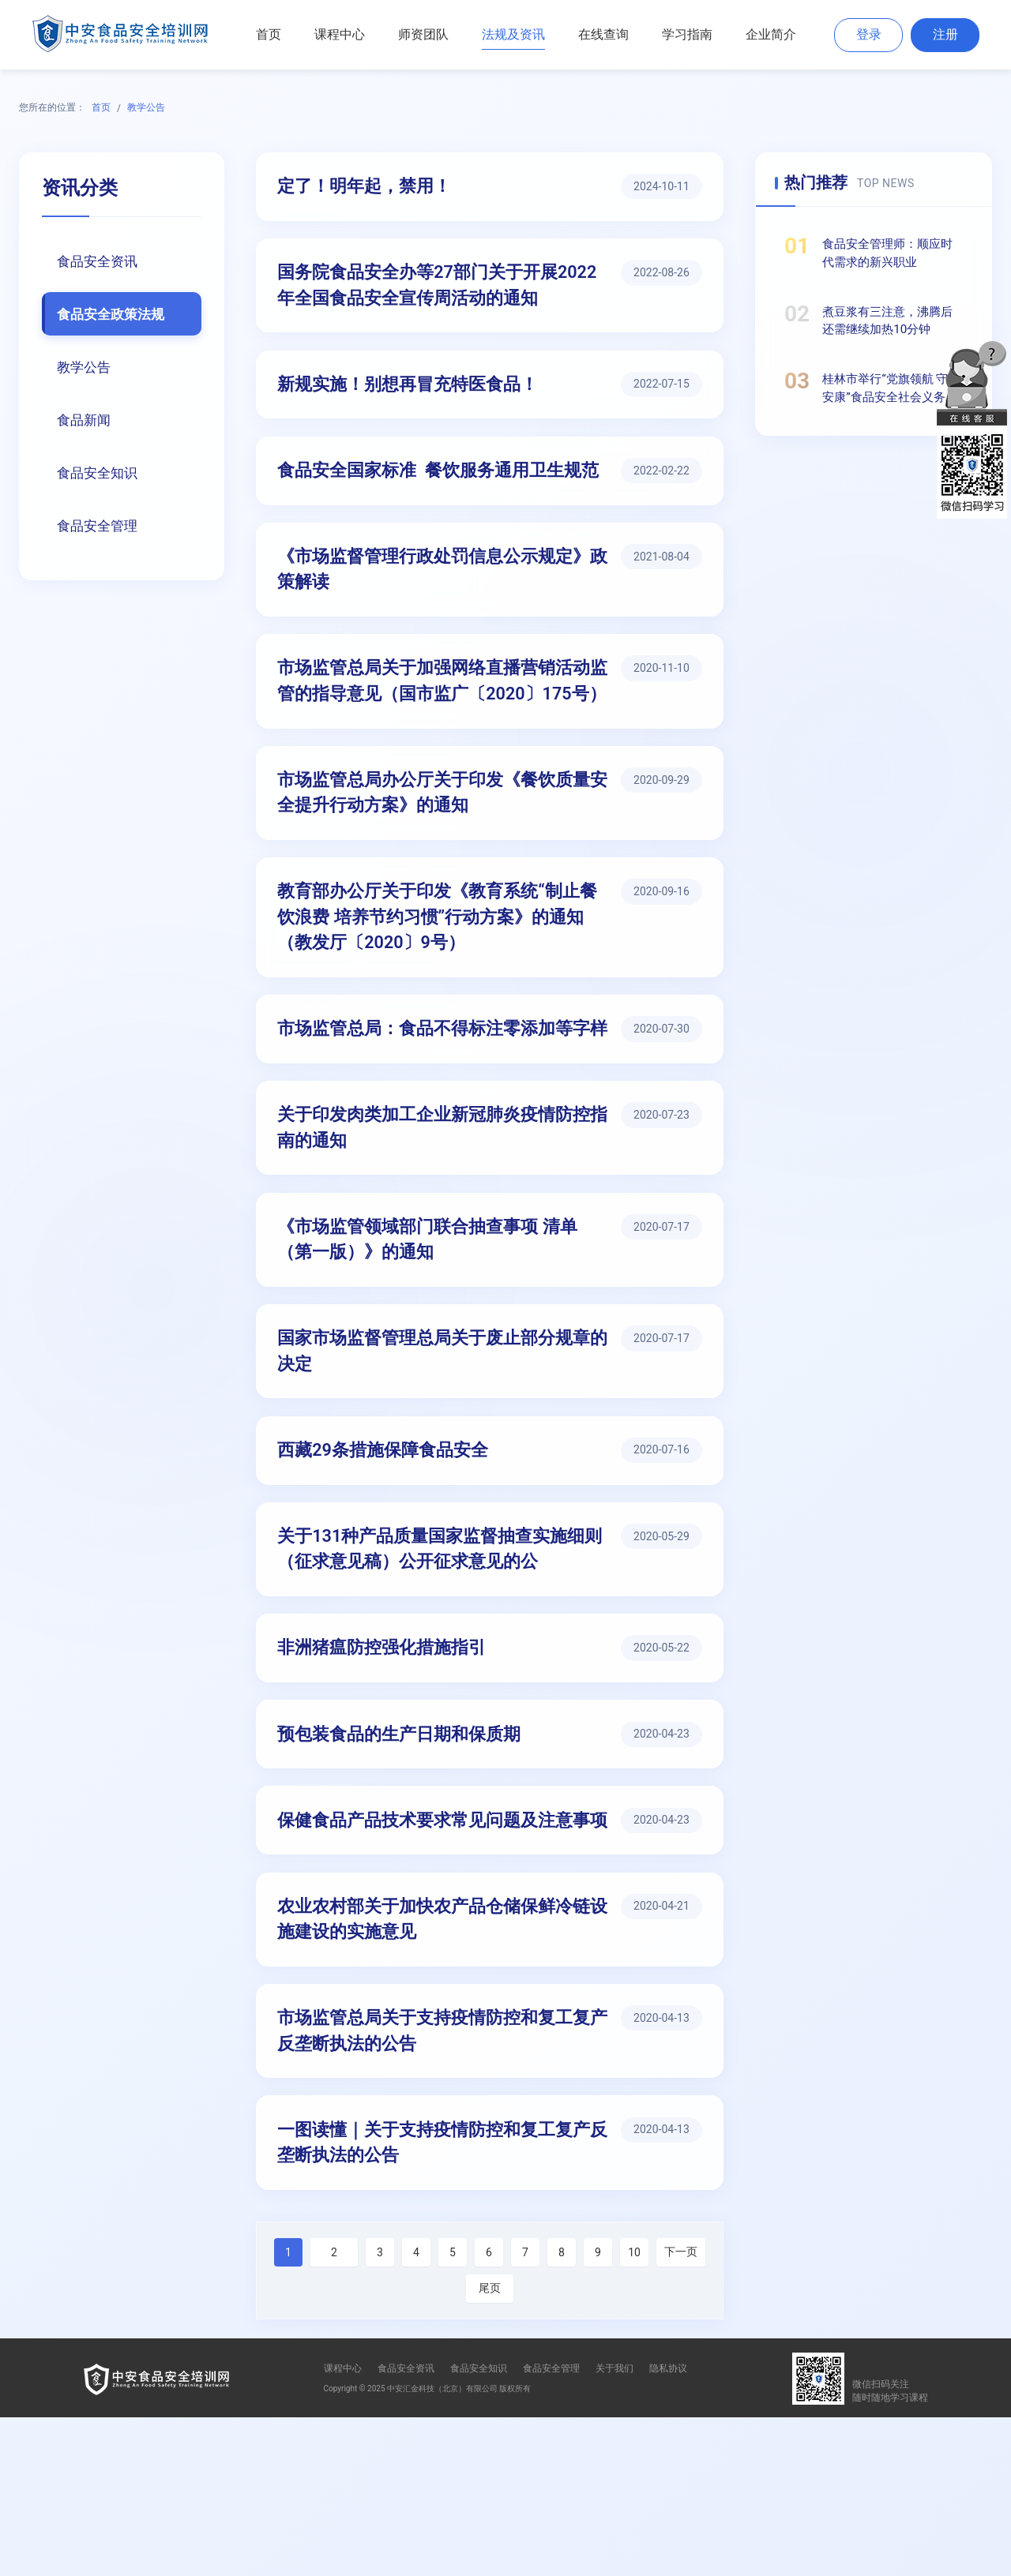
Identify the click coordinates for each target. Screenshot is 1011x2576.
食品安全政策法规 (114, 315)
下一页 (680, 2410)
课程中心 (339, 34)
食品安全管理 (100, 530)
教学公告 (146, 107)
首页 (268, 34)
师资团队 (423, 34)
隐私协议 (668, 2527)
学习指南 (687, 34)
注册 (945, 34)
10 (634, 2411)
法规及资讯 (513, 34)
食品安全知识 (100, 476)
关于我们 (614, 2527)
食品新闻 (86, 422)
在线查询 (603, 34)
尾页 (490, 2446)
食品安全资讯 (100, 261)
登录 (868, 34)
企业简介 (771, 34)
